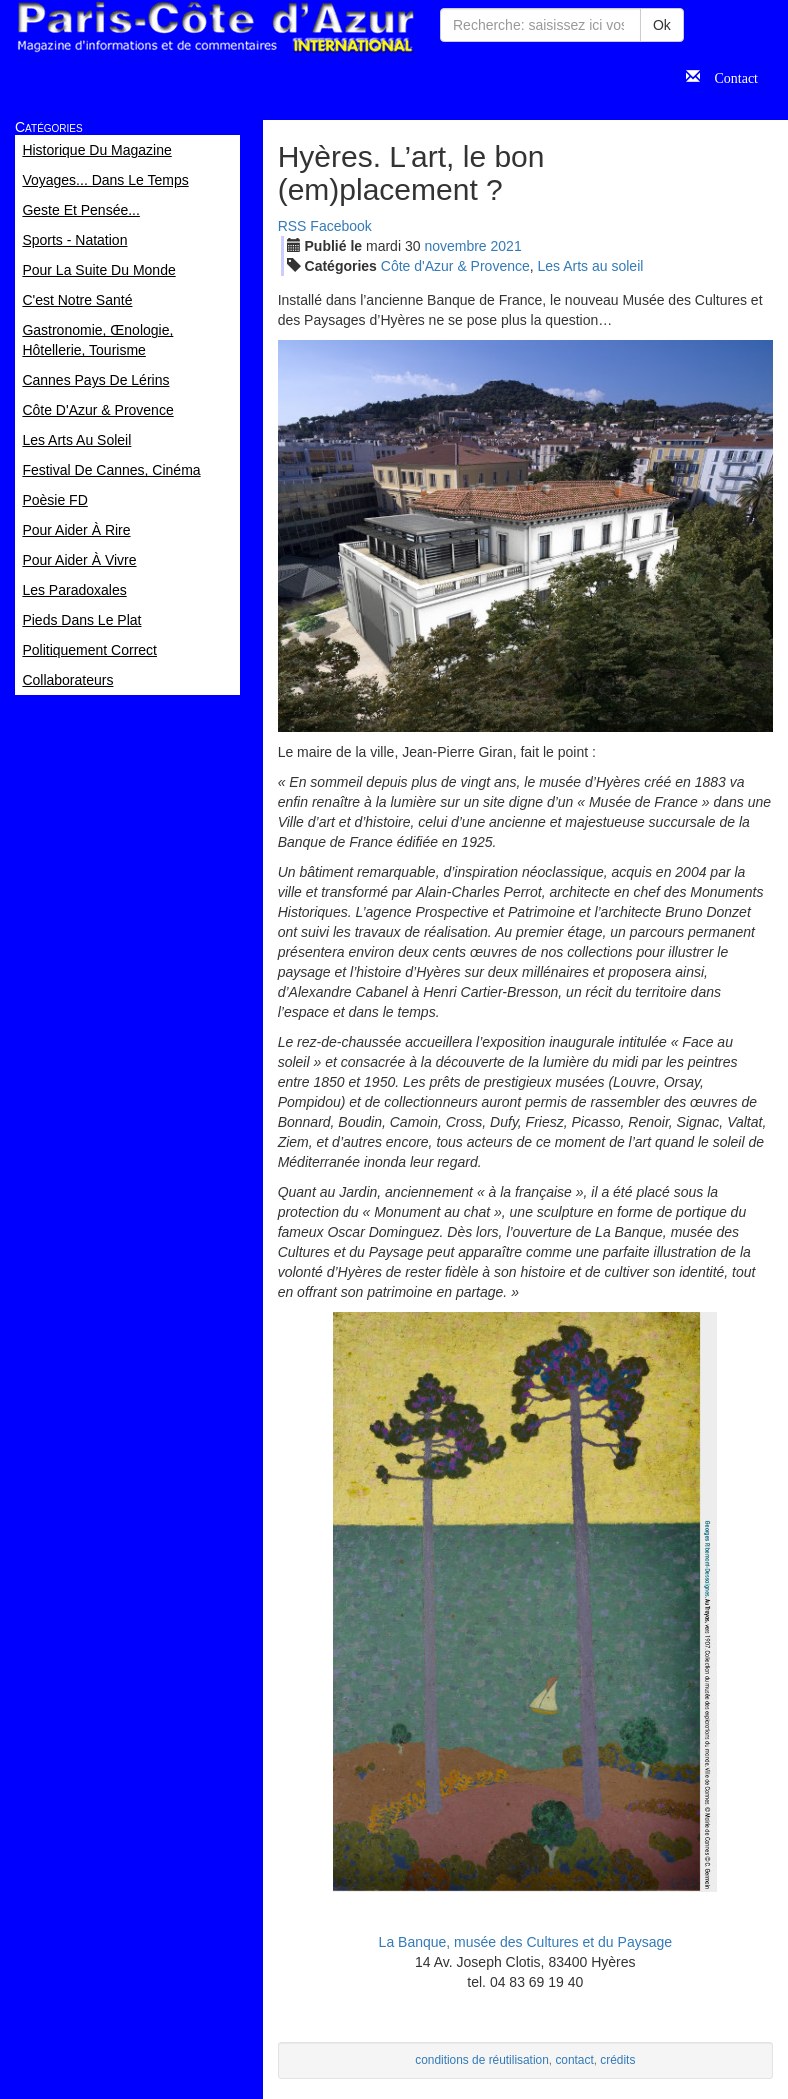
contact (574, 2060)
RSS (292, 226)
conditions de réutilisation (482, 2060)
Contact (729, 76)
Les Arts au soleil (591, 266)
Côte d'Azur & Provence (455, 266)
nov (455, 246)
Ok (662, 25)
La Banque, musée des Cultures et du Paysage (525, 1942)
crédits (617, 2060)
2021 (506, 246)
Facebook (340, 226)
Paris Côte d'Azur (215, 27)
